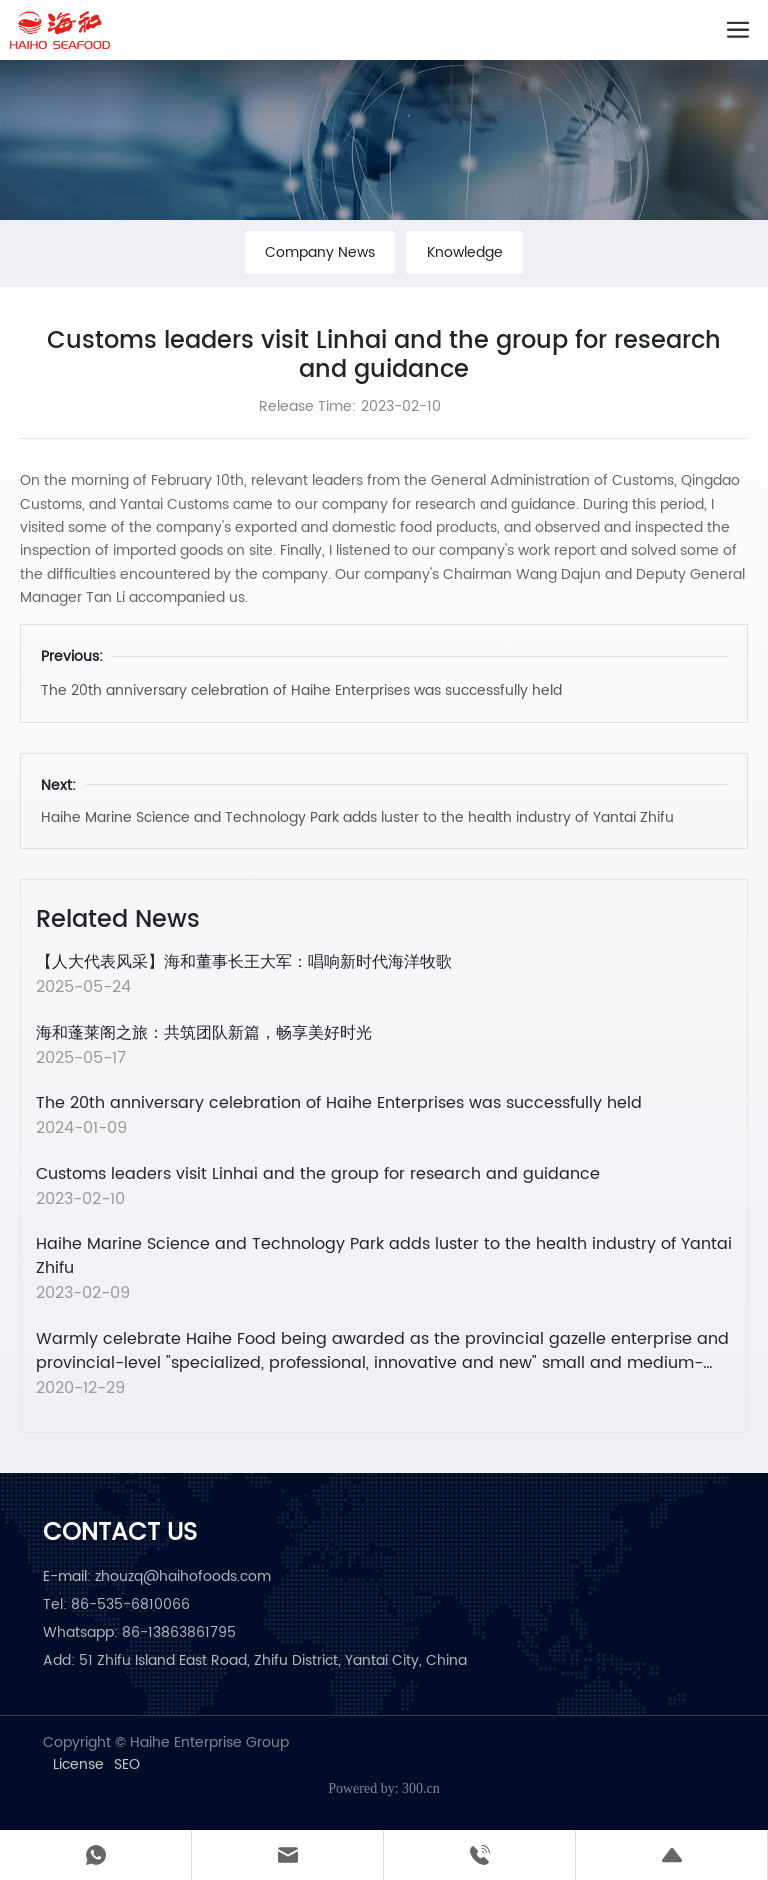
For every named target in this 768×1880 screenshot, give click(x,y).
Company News (320, 252)
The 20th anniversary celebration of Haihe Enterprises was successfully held (301, 690)
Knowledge (465, 252)
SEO (127, 1765)
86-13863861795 (179, 1632)
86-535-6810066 (130, 1604)
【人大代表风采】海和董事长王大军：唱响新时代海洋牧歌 (244, 962)
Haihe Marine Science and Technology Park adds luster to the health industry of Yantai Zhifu (357, 817)
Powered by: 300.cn (384, 1788)
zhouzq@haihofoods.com (183, 1576)
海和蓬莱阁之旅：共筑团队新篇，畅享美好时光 (204, 1033)
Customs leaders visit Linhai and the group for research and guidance (318, 1174)
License (78, 1765)
